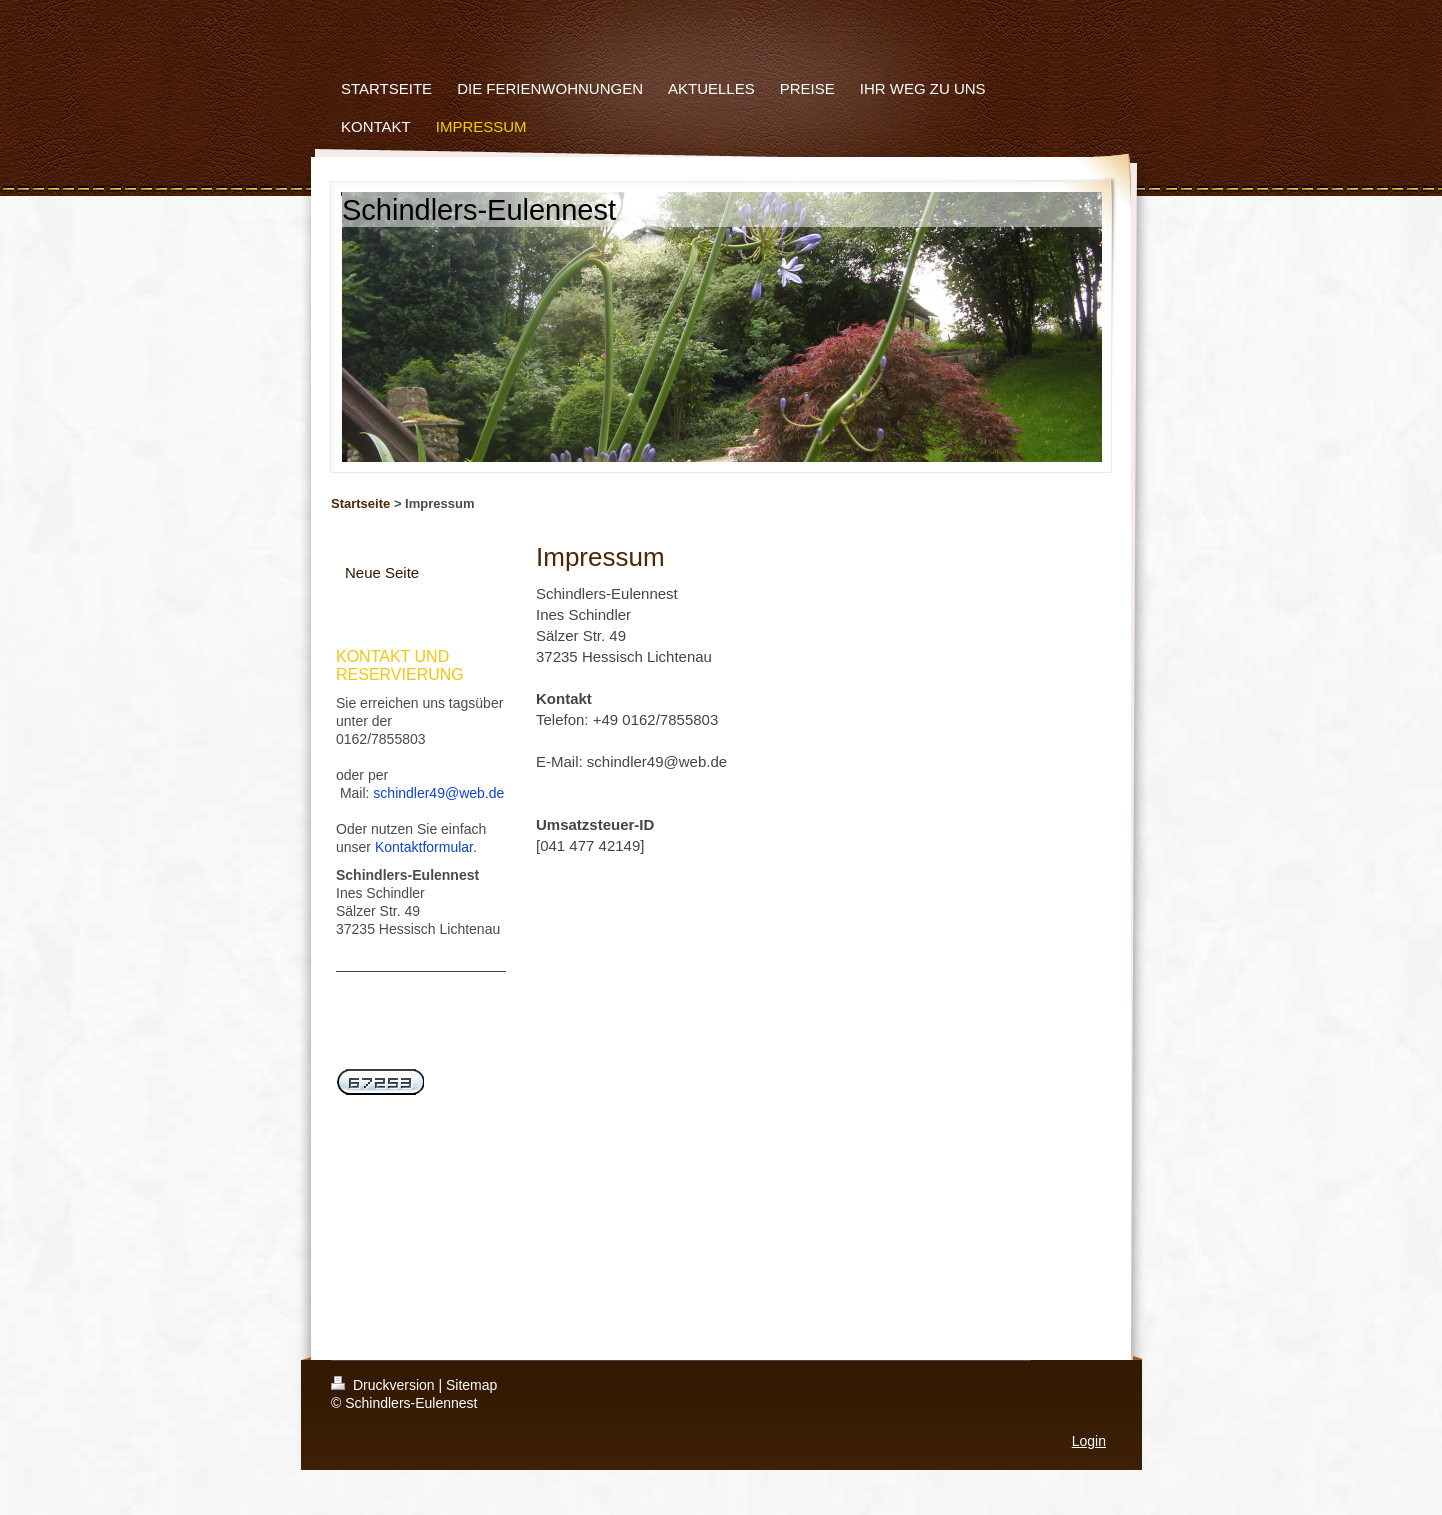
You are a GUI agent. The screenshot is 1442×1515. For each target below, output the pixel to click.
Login (1089, 1441)
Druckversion (384, 1385)
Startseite (360, 503)
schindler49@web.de (438, 793)
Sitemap (471, 1385)
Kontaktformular (424, 847)
